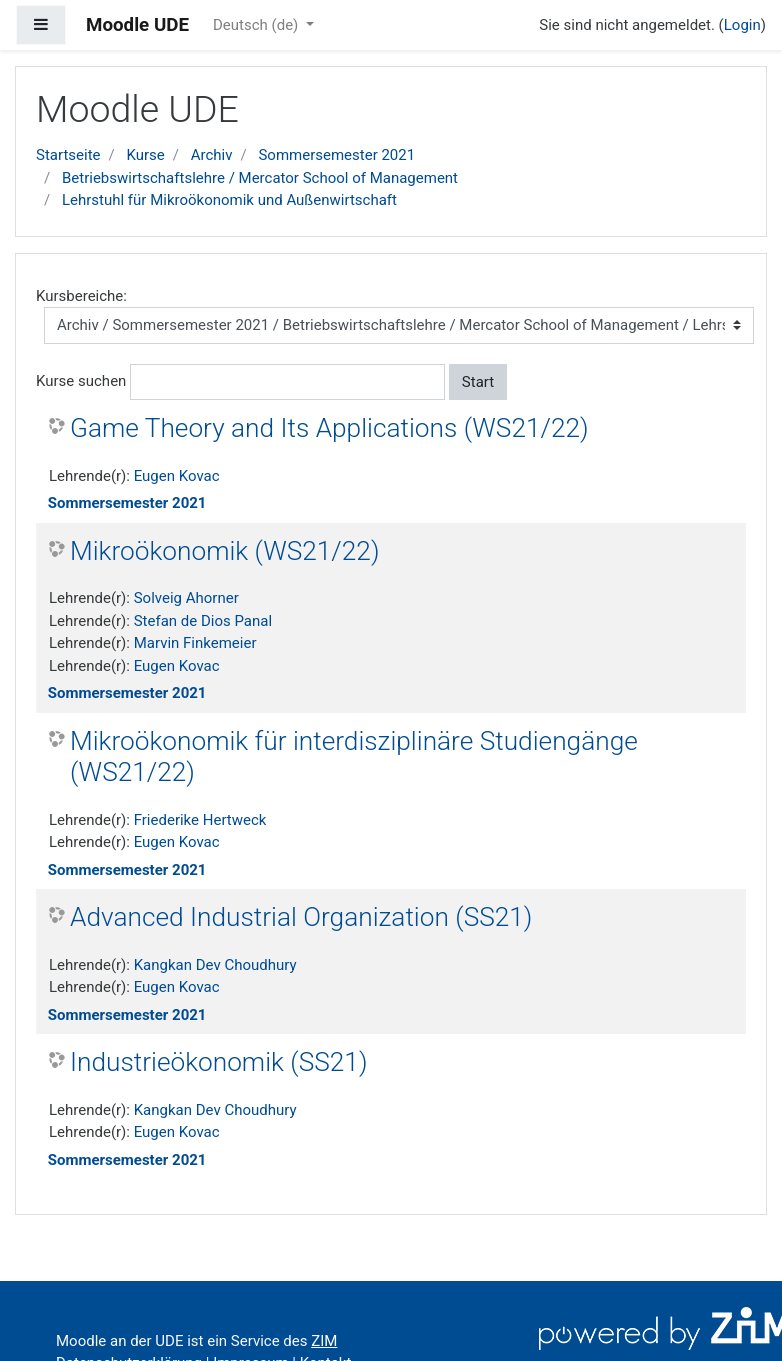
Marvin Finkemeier (195, 643)
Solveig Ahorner (186, 598)
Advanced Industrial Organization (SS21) (301, 917)
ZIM (324, 1341)
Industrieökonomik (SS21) (218, 1062)
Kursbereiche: (81, 296)
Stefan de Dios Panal (203, 621)
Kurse (145, 155)
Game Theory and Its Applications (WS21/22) (329, 428)
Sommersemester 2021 (336, 155)
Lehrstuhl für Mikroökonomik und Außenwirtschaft (229, 200)
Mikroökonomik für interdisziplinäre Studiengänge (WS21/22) (354, 757)
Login (742, 25)
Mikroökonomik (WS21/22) (224, 551)
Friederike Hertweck (200, 820)
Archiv (212, 155)
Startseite (68, 155)
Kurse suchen (81, 381)
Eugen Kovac (177, 476)
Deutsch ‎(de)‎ (257, 25)
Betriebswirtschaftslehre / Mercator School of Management (260, 178)
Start (478, 382)
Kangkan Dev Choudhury (215, 965)
